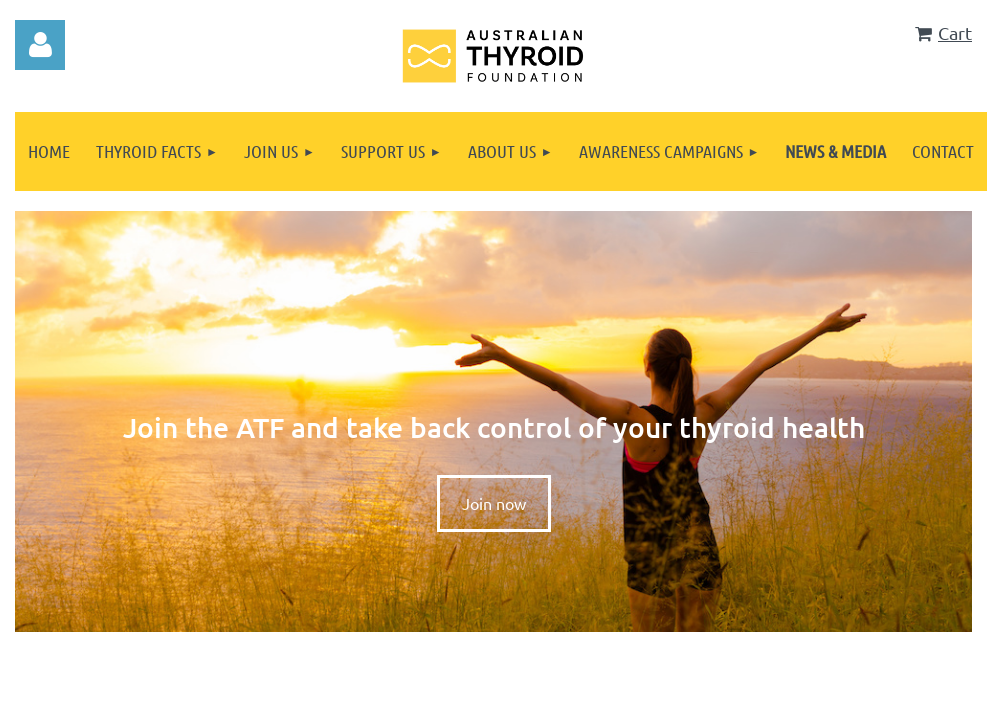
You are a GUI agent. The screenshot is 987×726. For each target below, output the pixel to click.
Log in (40, 45)
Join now (494, 503)
